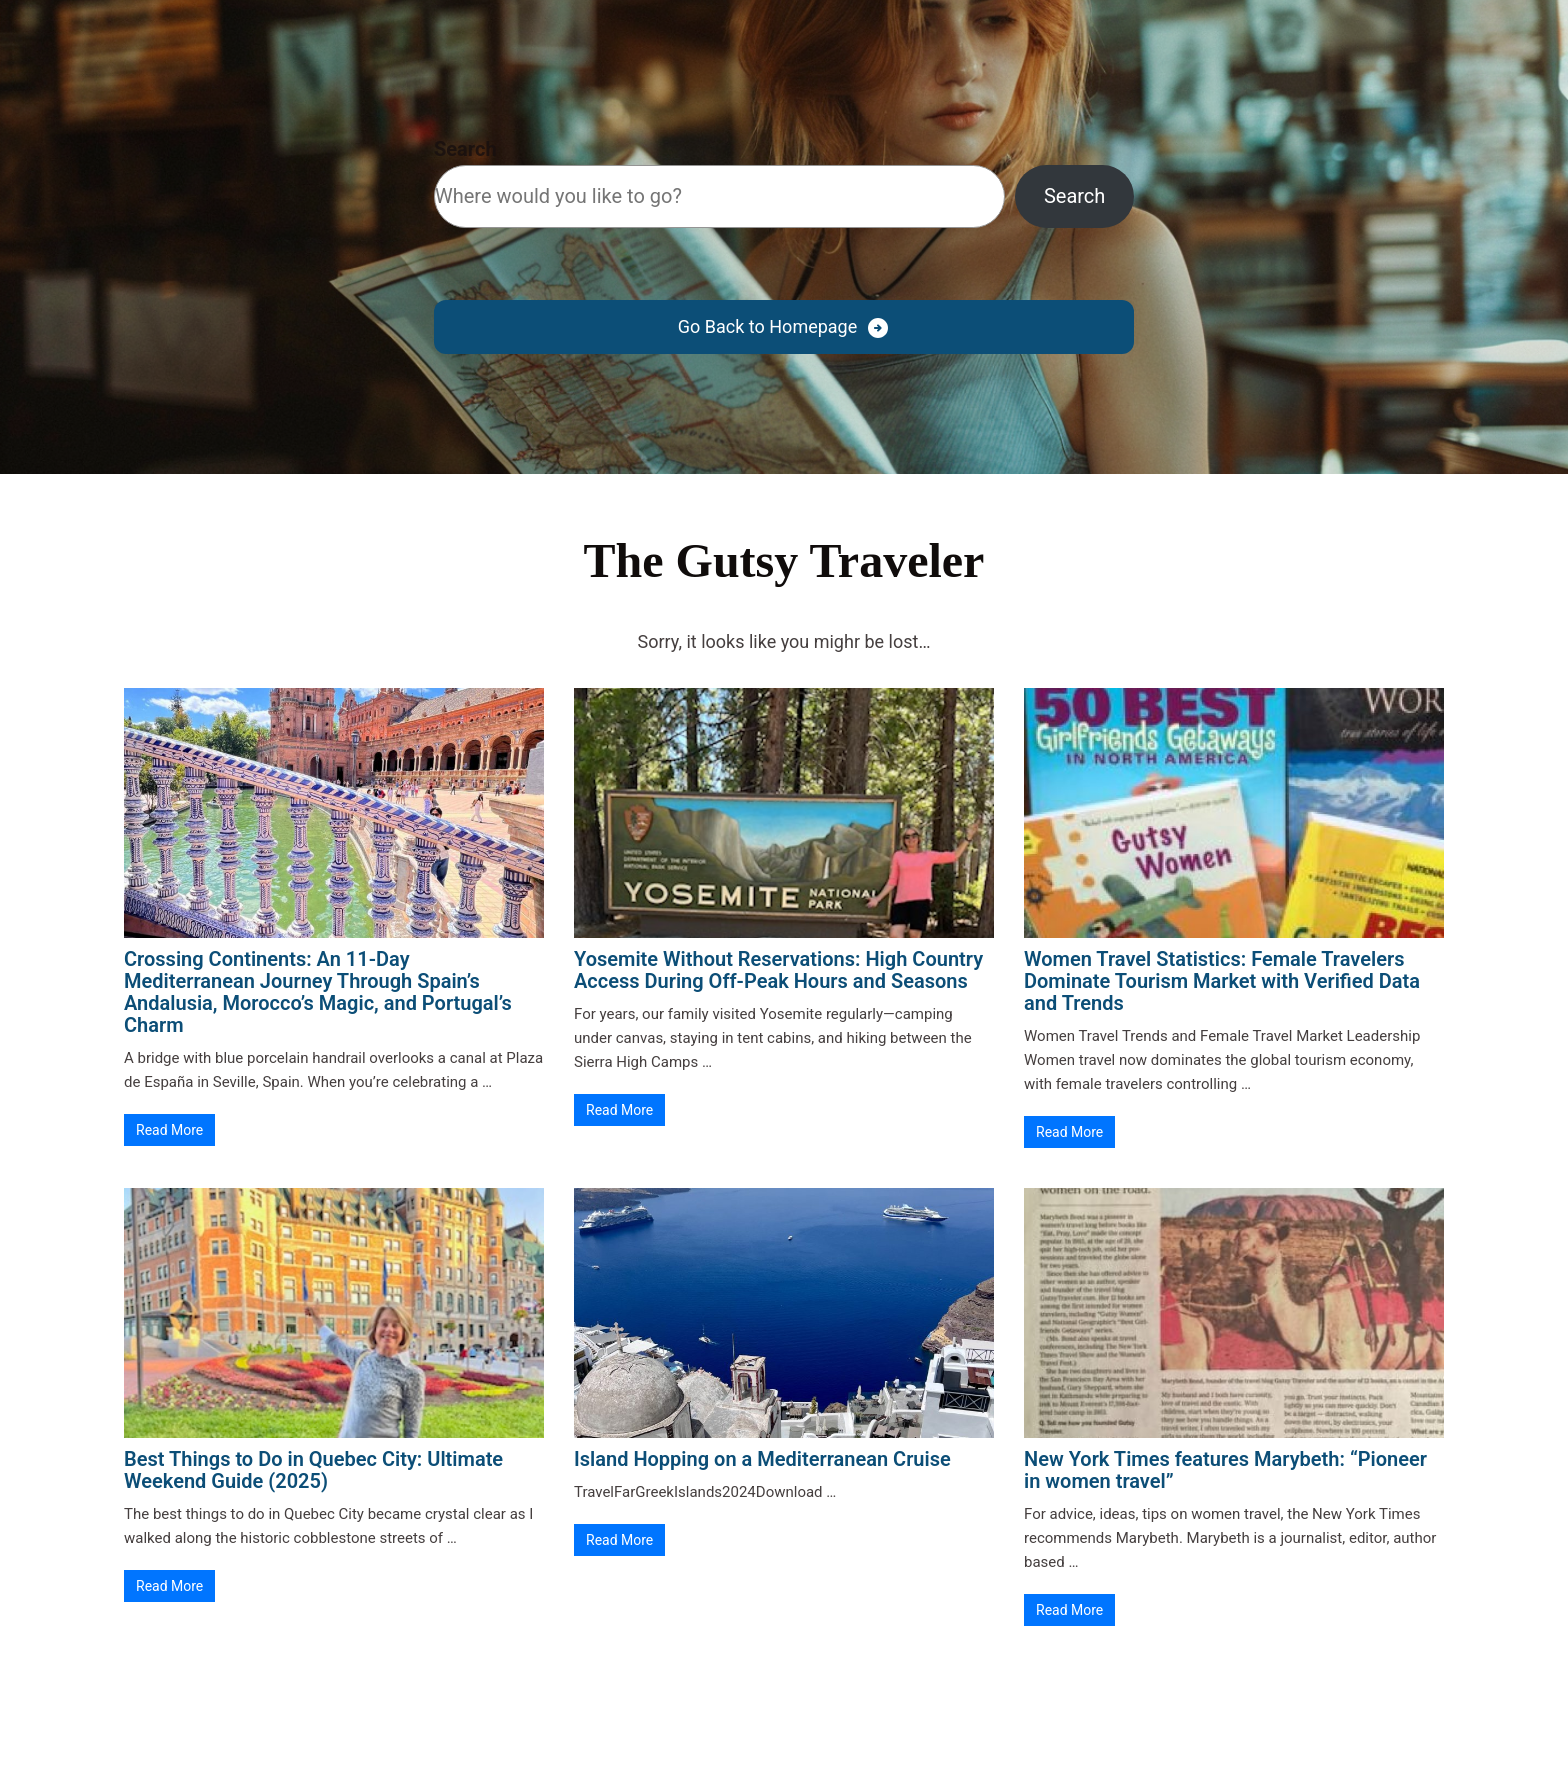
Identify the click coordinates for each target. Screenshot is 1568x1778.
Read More (169, 1130)
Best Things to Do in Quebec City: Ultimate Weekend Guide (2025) (313, 1470)
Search (465, 149)
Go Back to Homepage (767, 326)
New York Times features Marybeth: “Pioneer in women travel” (1225, 1470)
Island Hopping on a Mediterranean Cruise (762, 1459)
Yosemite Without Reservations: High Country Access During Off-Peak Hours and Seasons (778, 970)
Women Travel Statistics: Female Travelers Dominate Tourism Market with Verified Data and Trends (1222, 981)
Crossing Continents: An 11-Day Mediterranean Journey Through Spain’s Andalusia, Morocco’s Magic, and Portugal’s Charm (318, 992)
